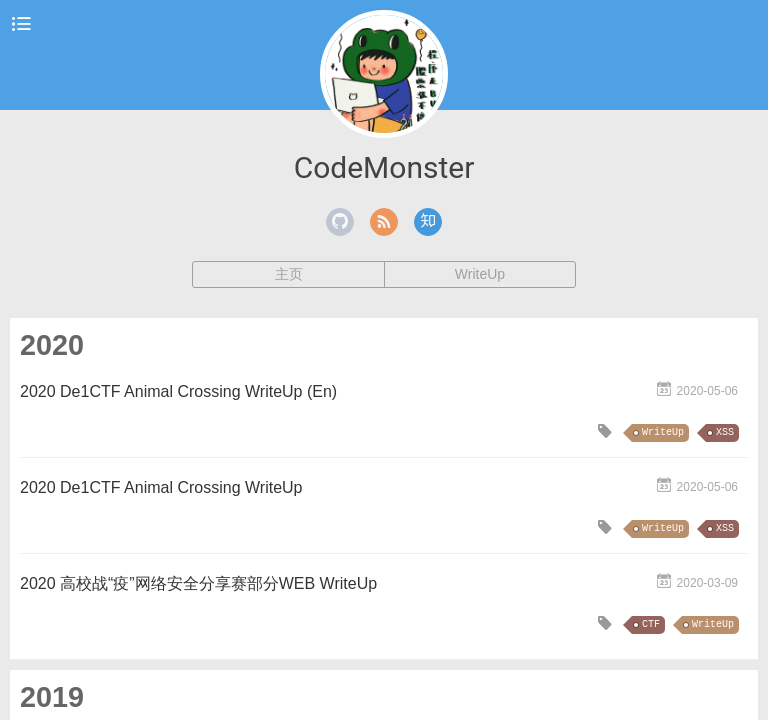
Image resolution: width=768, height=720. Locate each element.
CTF (651, 624)
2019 (52, 697)
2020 (52, 345)
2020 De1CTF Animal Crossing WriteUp (161, 487)
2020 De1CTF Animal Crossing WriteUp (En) (178, 391)
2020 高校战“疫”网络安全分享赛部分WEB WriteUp (198, 583)
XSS (725, 432)
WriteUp (480, 274)
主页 (289, 274)
